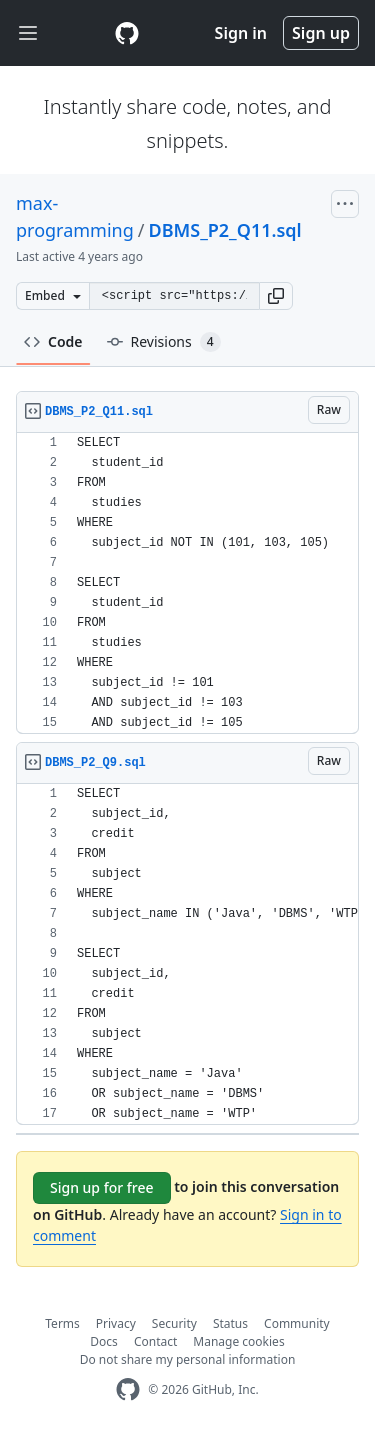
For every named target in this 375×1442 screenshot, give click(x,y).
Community (297, 1323)
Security (174, 1323)
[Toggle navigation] (28, 33)
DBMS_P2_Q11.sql (224, 230)
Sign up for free (102, 1187)
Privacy (116, 1323)
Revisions (164, 342)
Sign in (241, 33)
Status (230, 1323)
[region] (187, 583)
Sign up (321, 33)
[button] (276, 296)
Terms (62, 1323)
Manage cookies (238, 1341)
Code (53, 341)
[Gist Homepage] (127, 33)
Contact (155, 1341)
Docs (104, 1341)
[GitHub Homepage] (128, 1389)
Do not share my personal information (188, 1359)
